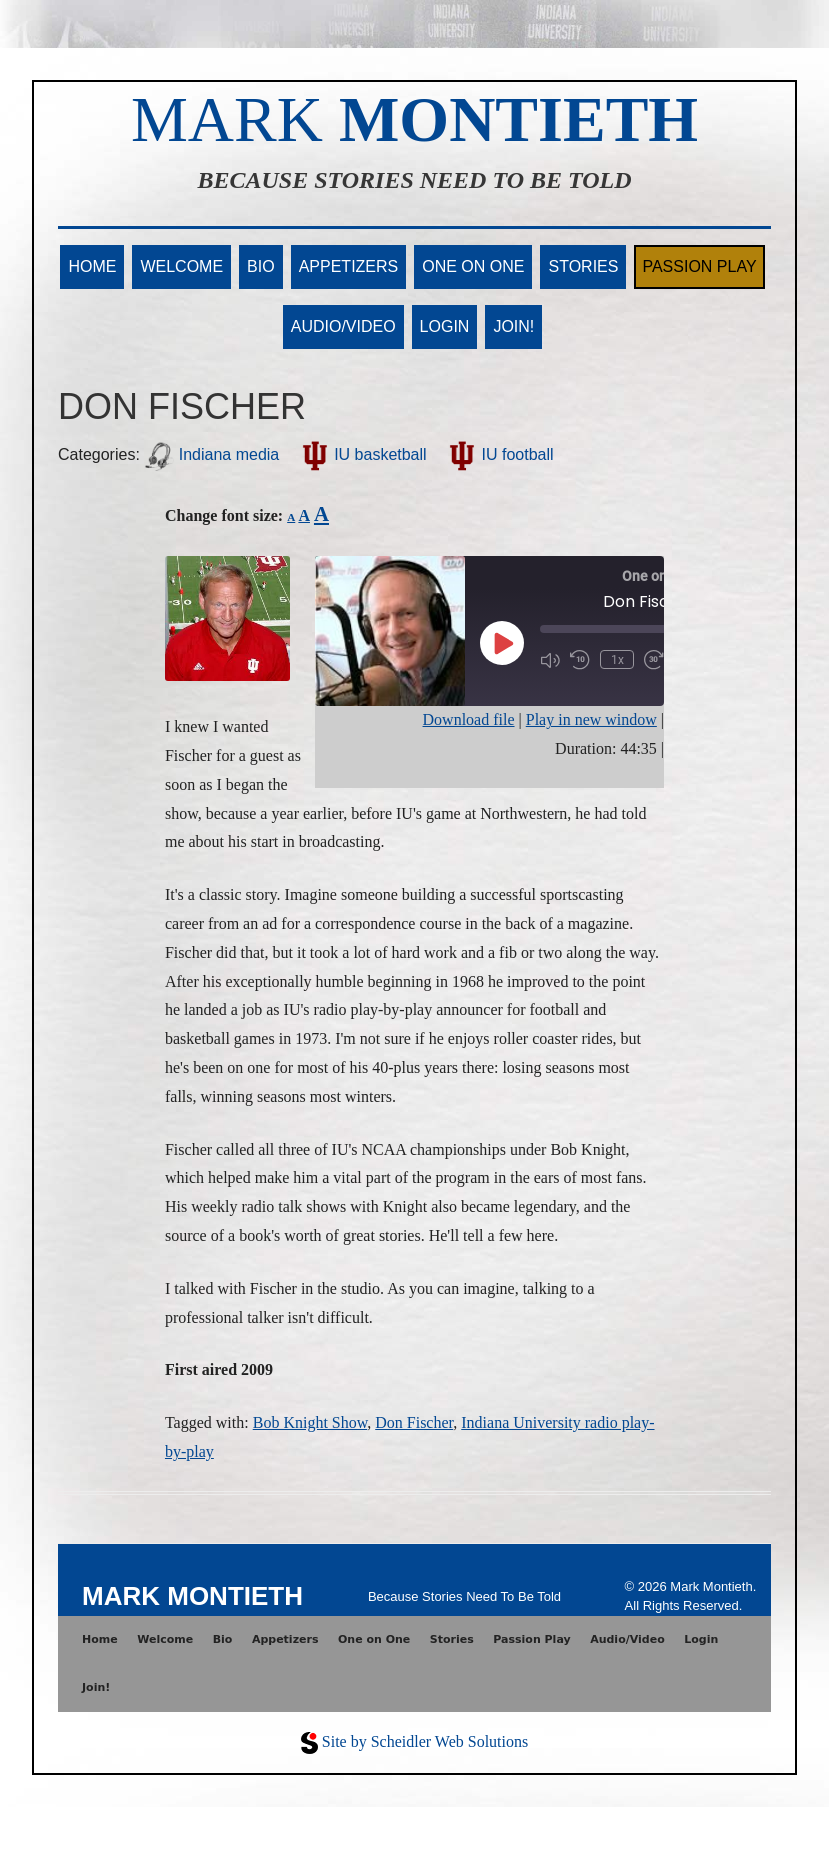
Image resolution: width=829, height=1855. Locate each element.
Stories (583, 266)
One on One (473, 266)
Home (92, 266)
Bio (261, 266)
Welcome (181, 266)
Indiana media (211, 454)
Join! (513, 326)
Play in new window (591, 719)
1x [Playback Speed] (616, 660)
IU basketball (363, 454)
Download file (469, 719)
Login (445, 326)
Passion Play (699, 266)
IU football (500, 454)
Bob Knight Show (310, 1422)
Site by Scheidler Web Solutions (425, 1741)
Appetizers (349, 266)
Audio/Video (343, 326)
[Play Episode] (502, 643)
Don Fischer (414, 1422)
